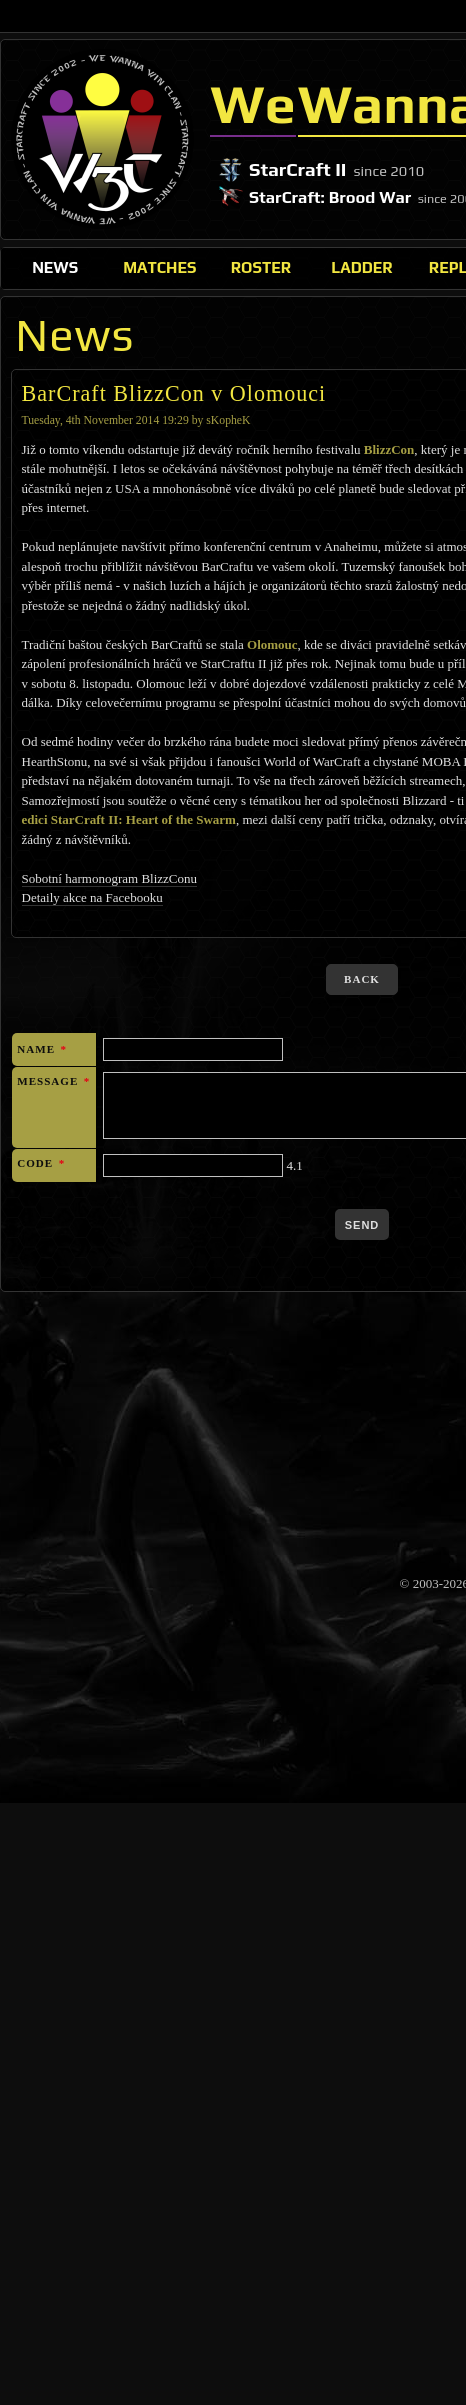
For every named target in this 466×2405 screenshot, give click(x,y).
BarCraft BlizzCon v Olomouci (174, 393)
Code (41, 1163)
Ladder (362, 267)
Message (53, 1081)
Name (42, 1049)
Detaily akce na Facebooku (92, 897)
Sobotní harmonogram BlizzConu (109, 878)
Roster (261, 267)
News (55, 267)
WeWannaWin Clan (102, 139)
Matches (159, 267)
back (362, 979)
